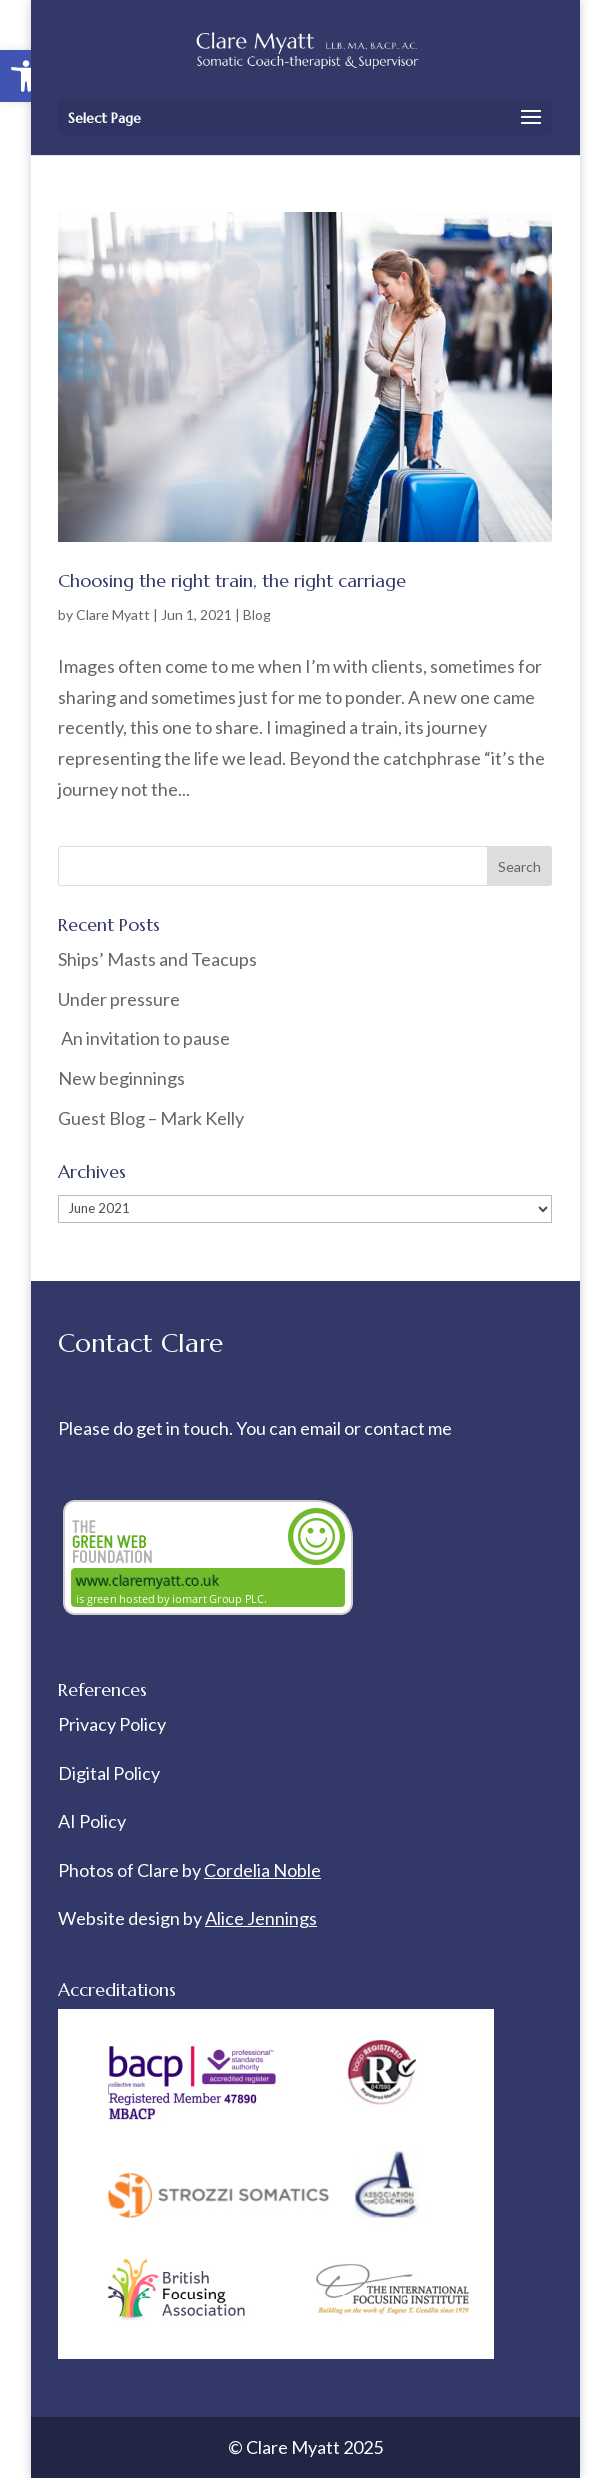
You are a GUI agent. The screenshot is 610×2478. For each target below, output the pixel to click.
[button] (26, 76)
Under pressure (119, 999)
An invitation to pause (144, 1038)
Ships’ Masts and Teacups (157, 959)
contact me (408, 1428)
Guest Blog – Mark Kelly (151, 1118)
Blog (257, 614)
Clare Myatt (113, 614)
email (322, 1428)
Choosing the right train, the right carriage (232, 580)
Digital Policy (109, 1773)
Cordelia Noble (262, 1870)
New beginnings (121, 1078)
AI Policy (92, 1821)
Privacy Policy (112, 1724)
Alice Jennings (261, 1918)
